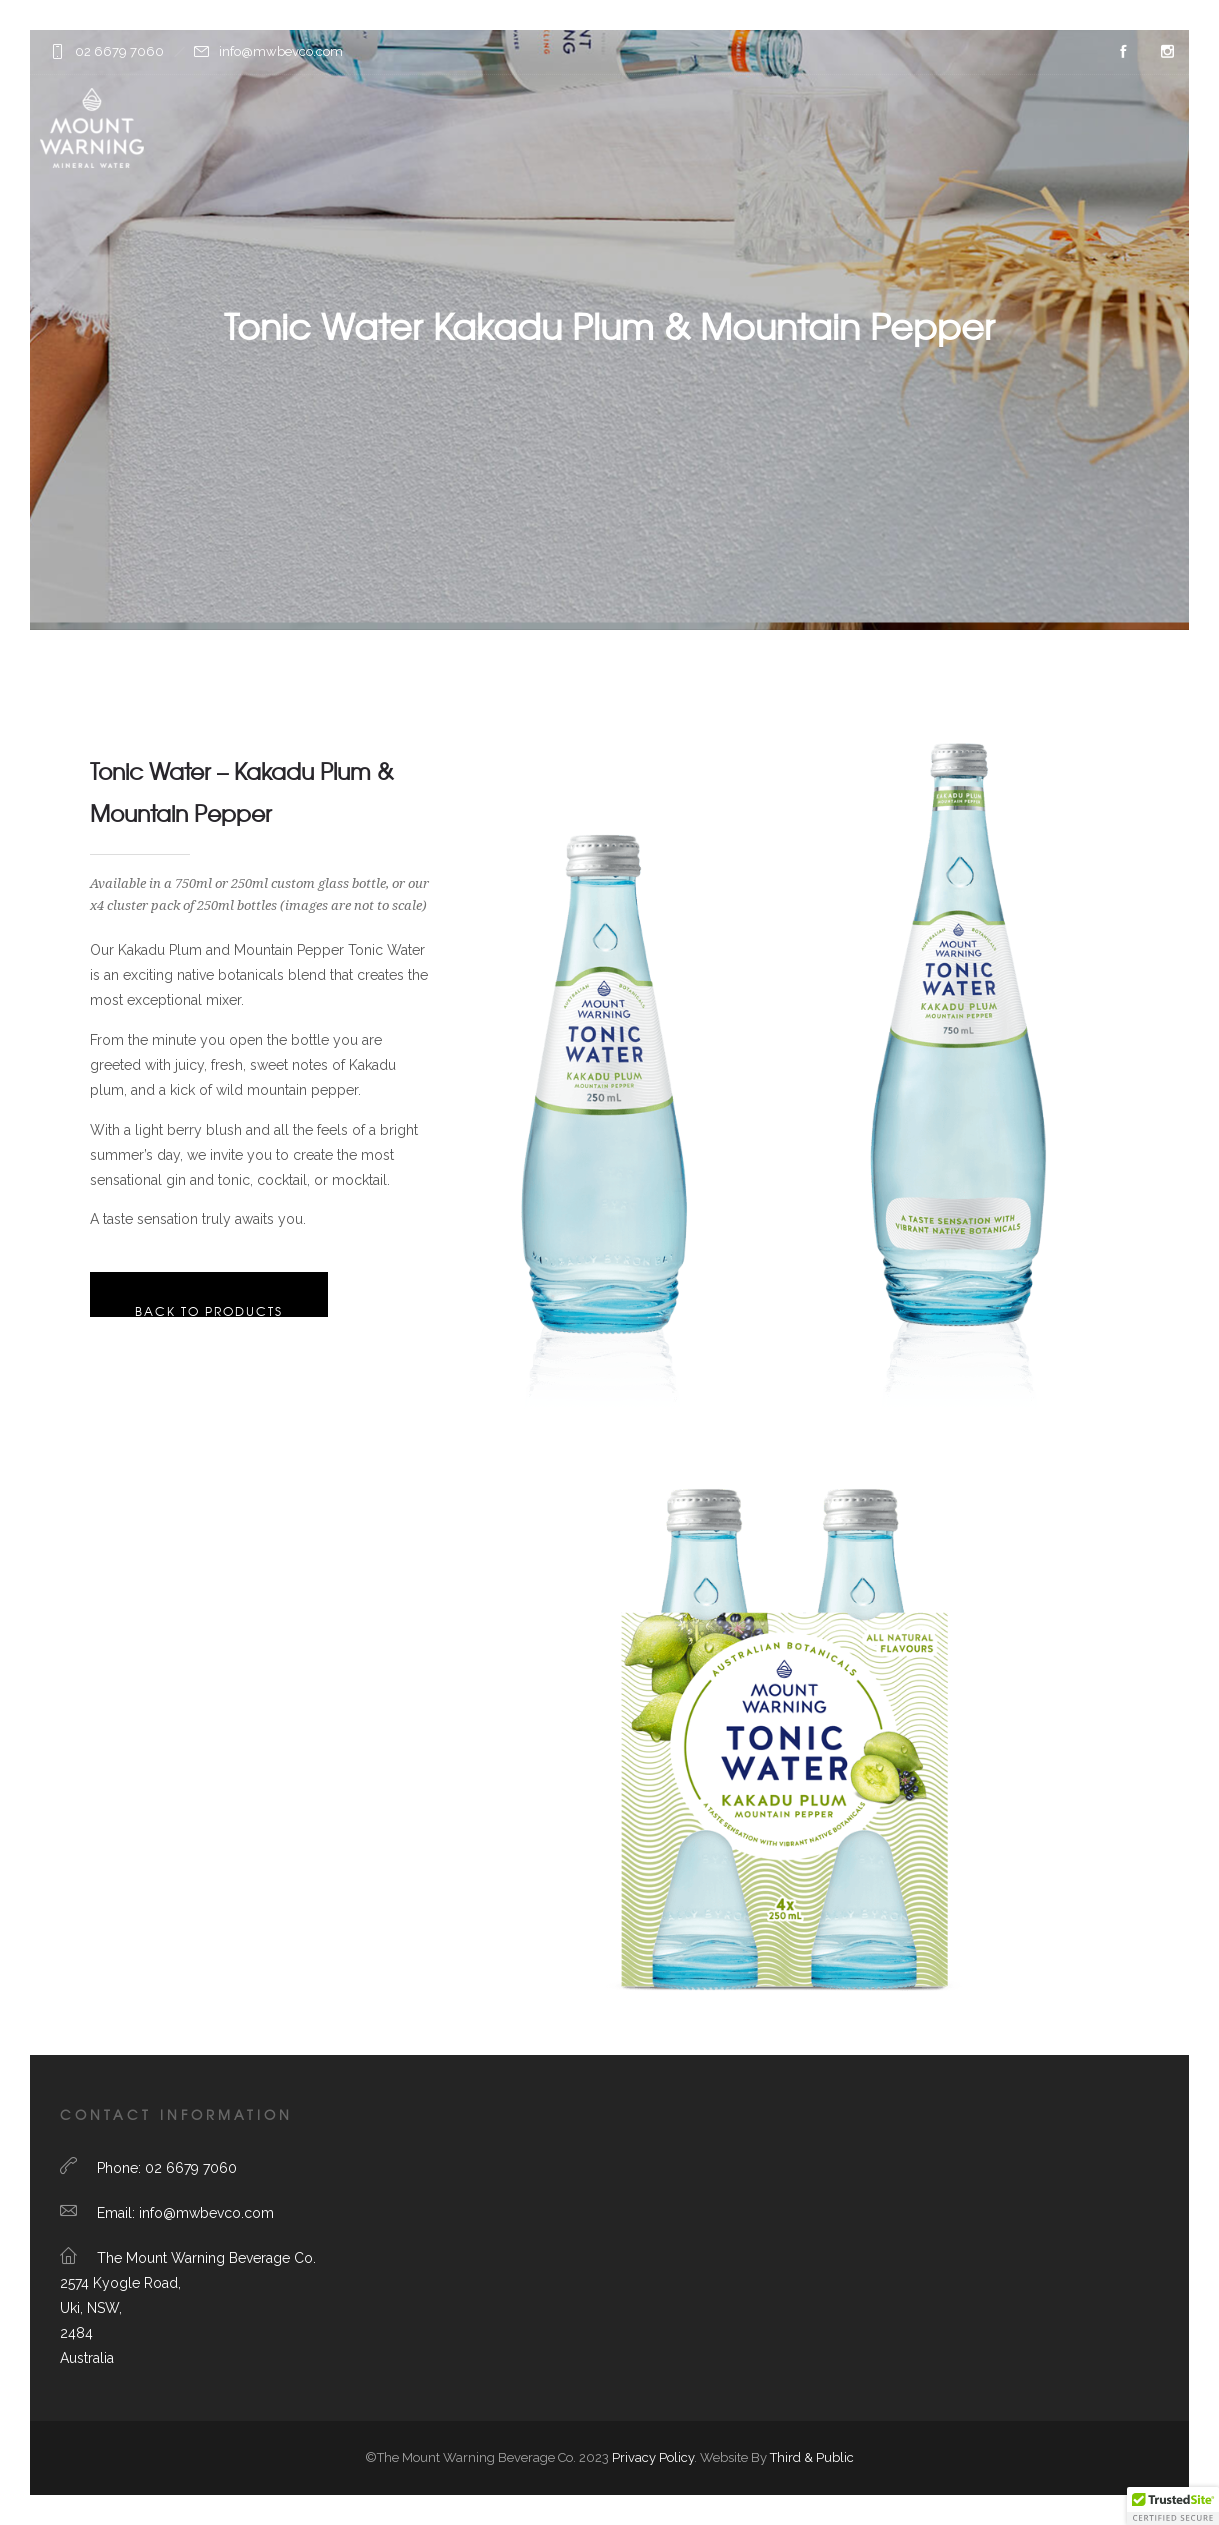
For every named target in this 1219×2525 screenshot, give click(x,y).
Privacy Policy (653, 2457)
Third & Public (812, 2457)
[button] (1173, 2506)
